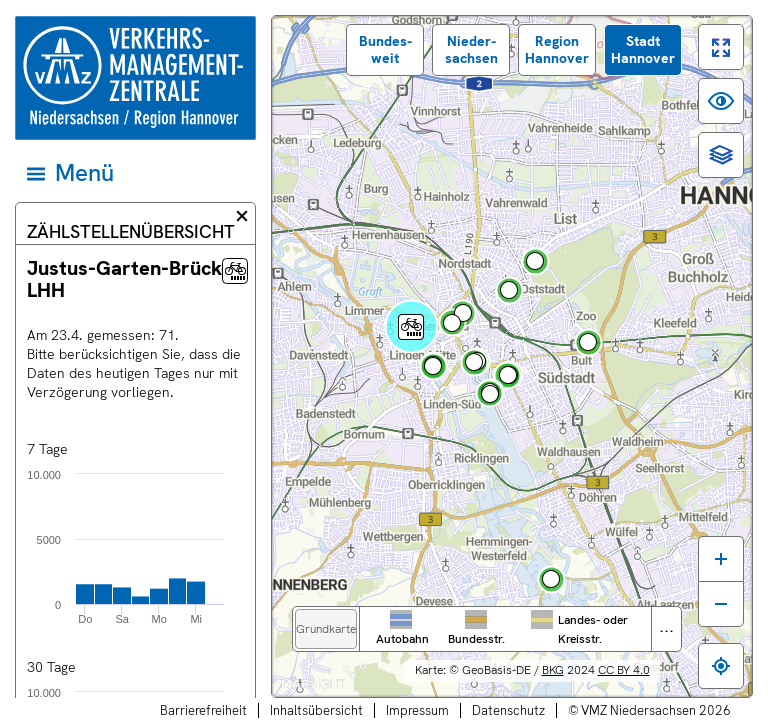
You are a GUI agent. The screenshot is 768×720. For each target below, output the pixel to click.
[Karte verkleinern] (721, 604)
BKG (553, 670)
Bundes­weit (385, 49)
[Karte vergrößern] (721, 558)
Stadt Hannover (643, 49)
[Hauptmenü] (134, 173)
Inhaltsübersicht (316, 710)
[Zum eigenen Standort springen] (721, 666)
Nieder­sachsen (471, 49)
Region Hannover (557, 49)
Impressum (417, 710)
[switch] (721, 47)
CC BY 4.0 (624, 670)
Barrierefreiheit (203, 710)
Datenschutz (508, 710)
